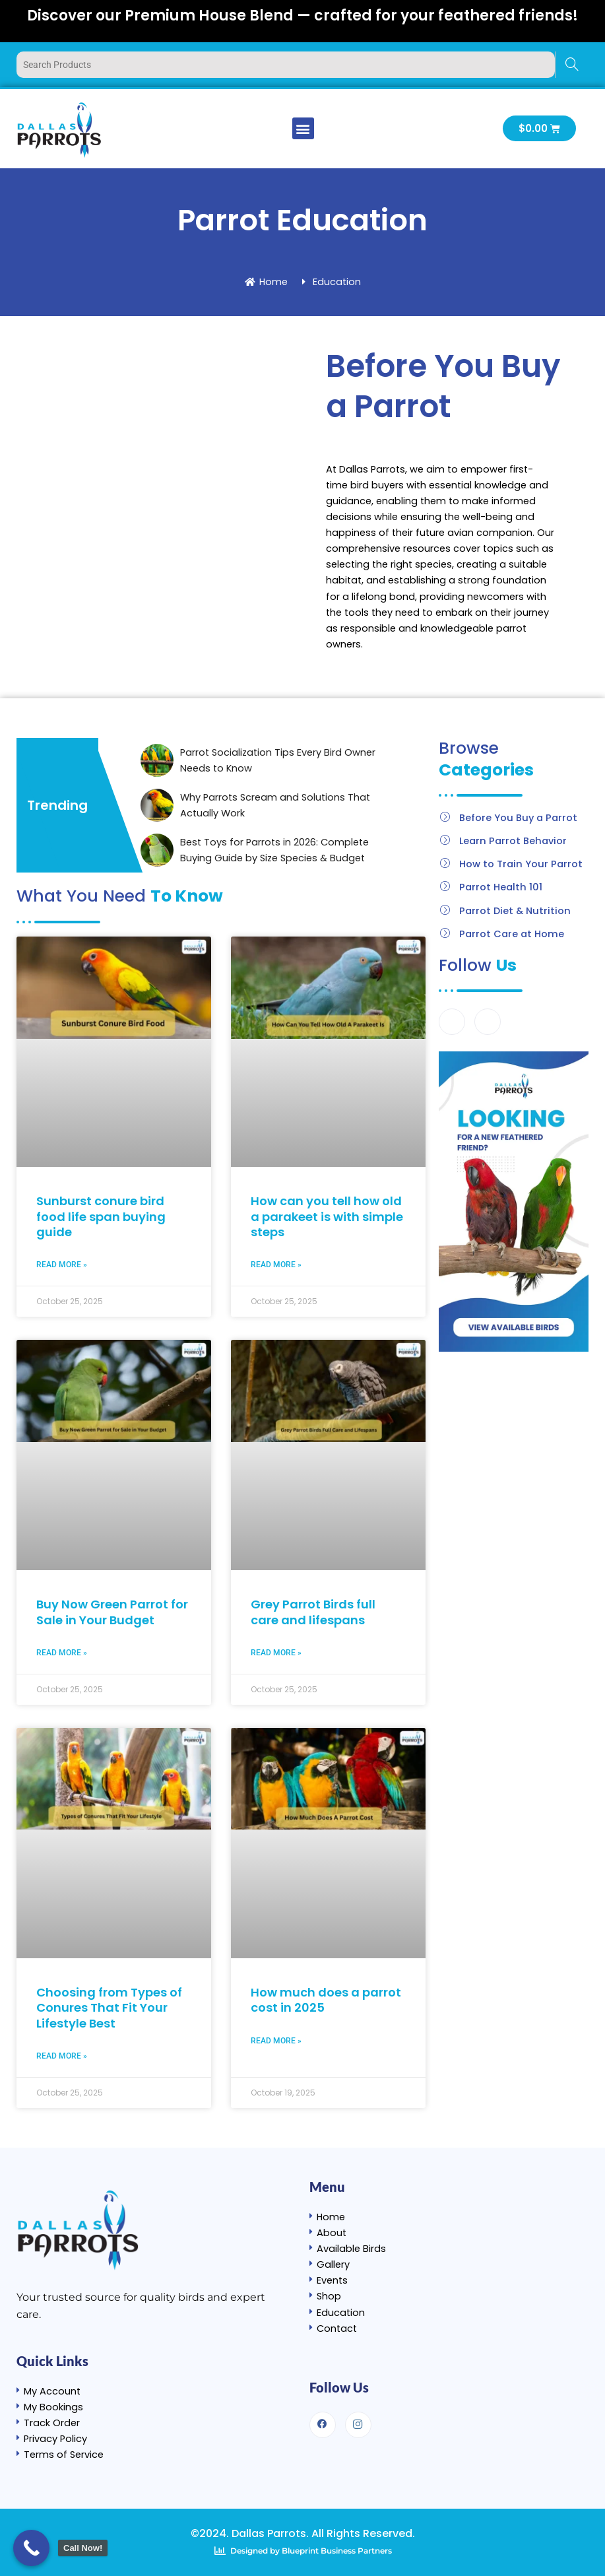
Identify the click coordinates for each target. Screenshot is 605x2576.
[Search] (572, 64)
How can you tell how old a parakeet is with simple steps (327, 1216)
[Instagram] (487, 1021)
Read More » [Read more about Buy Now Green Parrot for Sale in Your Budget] (61, 1652)
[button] (303, 128)
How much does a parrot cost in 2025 (326, 2000)
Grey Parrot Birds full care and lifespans (313, 1612)
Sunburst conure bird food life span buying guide (101, 1216)
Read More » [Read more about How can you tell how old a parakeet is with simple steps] (276, 1264)
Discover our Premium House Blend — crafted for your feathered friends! (302, 15)
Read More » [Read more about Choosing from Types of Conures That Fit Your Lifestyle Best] (61, 2056)
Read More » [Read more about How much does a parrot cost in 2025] (276, 2040)
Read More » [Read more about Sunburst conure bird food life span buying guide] (61, 1264)
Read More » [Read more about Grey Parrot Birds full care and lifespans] (276, 1652)
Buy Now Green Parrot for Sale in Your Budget (112, 1612)
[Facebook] (452, 1021)
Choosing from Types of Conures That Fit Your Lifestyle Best (109, 2007)
